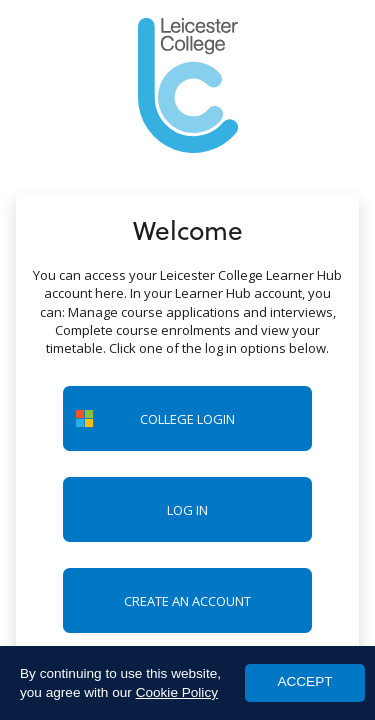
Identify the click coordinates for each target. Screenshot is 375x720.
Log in (187, 510)
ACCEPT (304, 681)
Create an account (187, 601)
